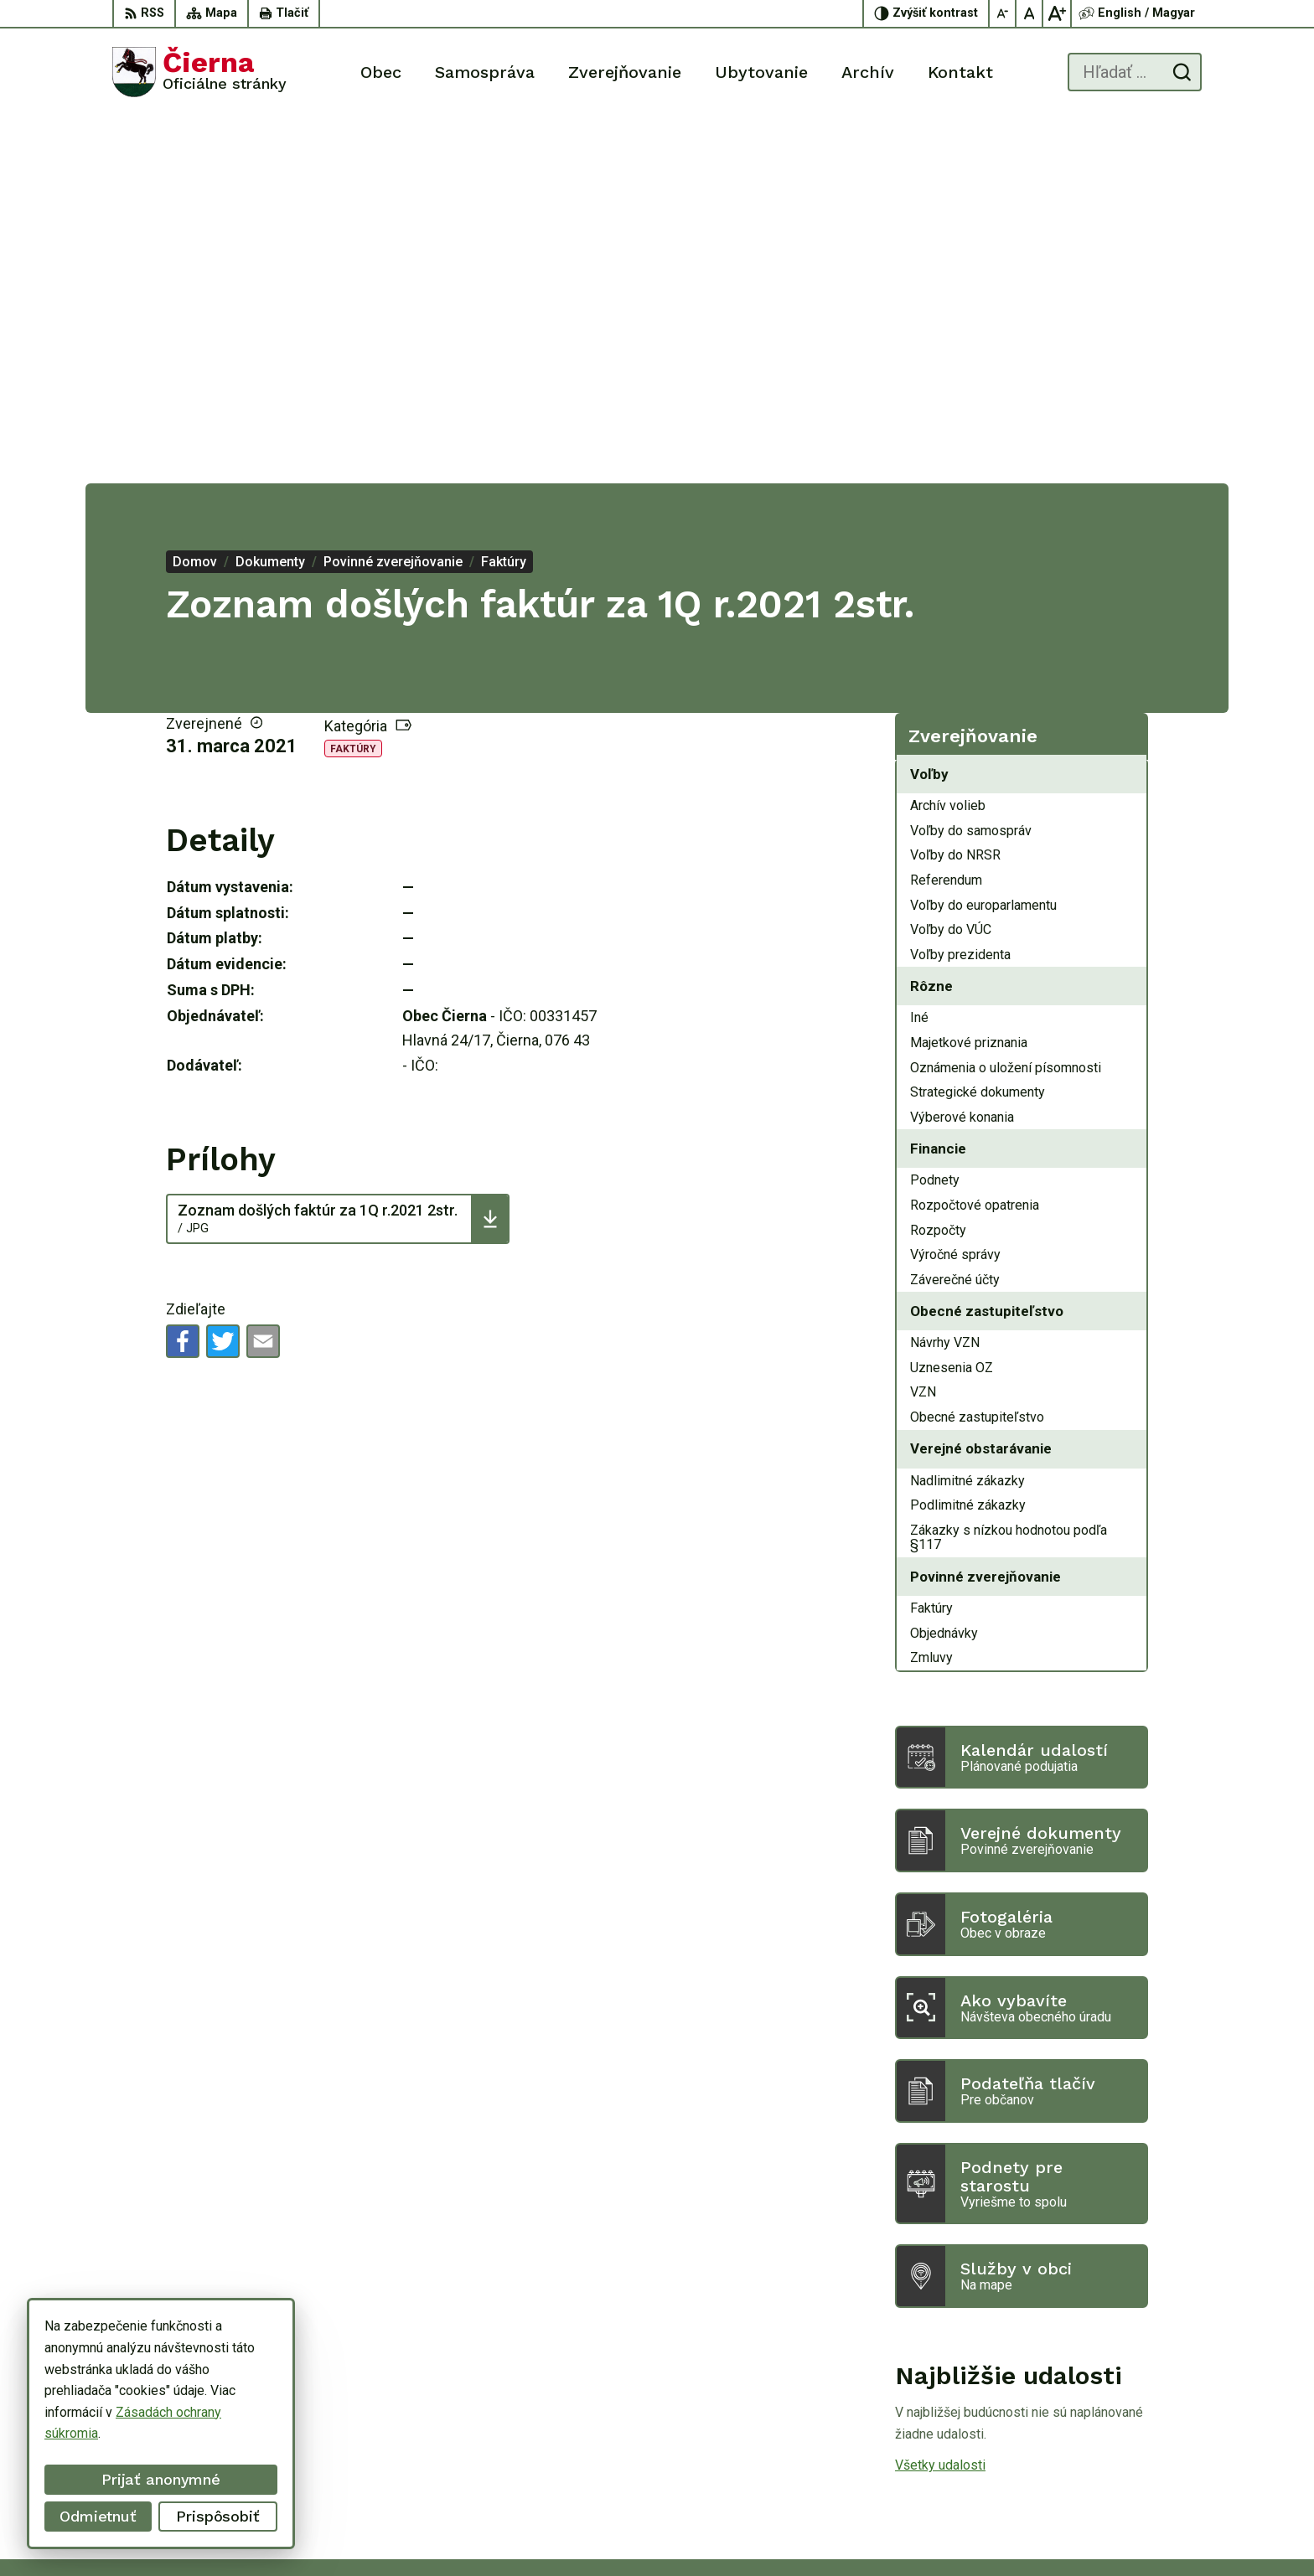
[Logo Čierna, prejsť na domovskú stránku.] (199, 72)
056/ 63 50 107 (1134, 2436)
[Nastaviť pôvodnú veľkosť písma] (1030, 13)
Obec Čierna (953, 2532)
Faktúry (353, 383)
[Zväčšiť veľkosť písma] (1056, 13)
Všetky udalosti (940, 2099)
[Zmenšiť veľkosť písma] (1003, 13)
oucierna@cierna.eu (1145, 2455)
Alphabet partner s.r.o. (742, 2532)
